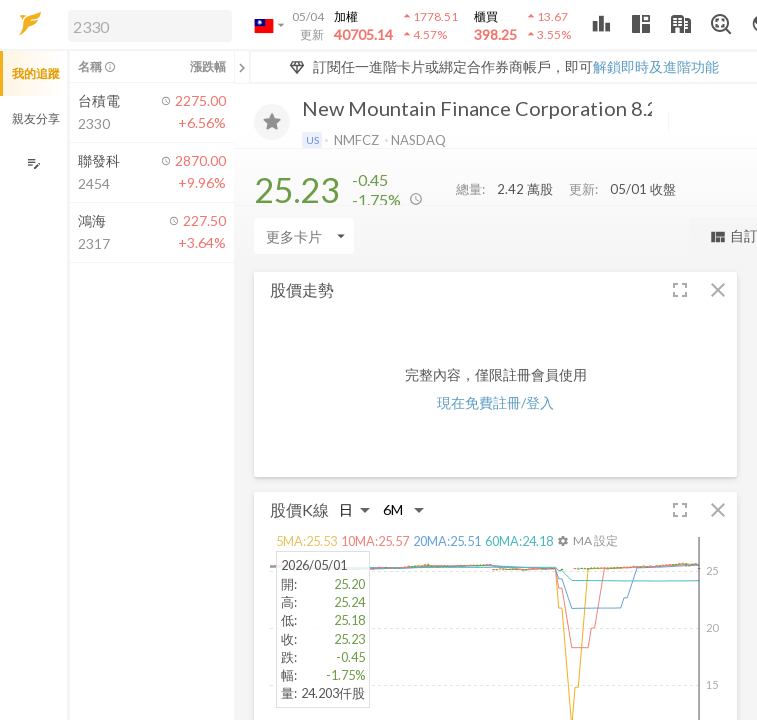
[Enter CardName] (304, 236)
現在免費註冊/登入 (495, 402)
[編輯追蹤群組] (33, 163)
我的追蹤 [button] (36, 73)
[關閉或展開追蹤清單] (242, 67)
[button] (146, 25)
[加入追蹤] (272, 122)
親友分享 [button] (36, 118)
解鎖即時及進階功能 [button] (656, 66)
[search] (150, 26)
